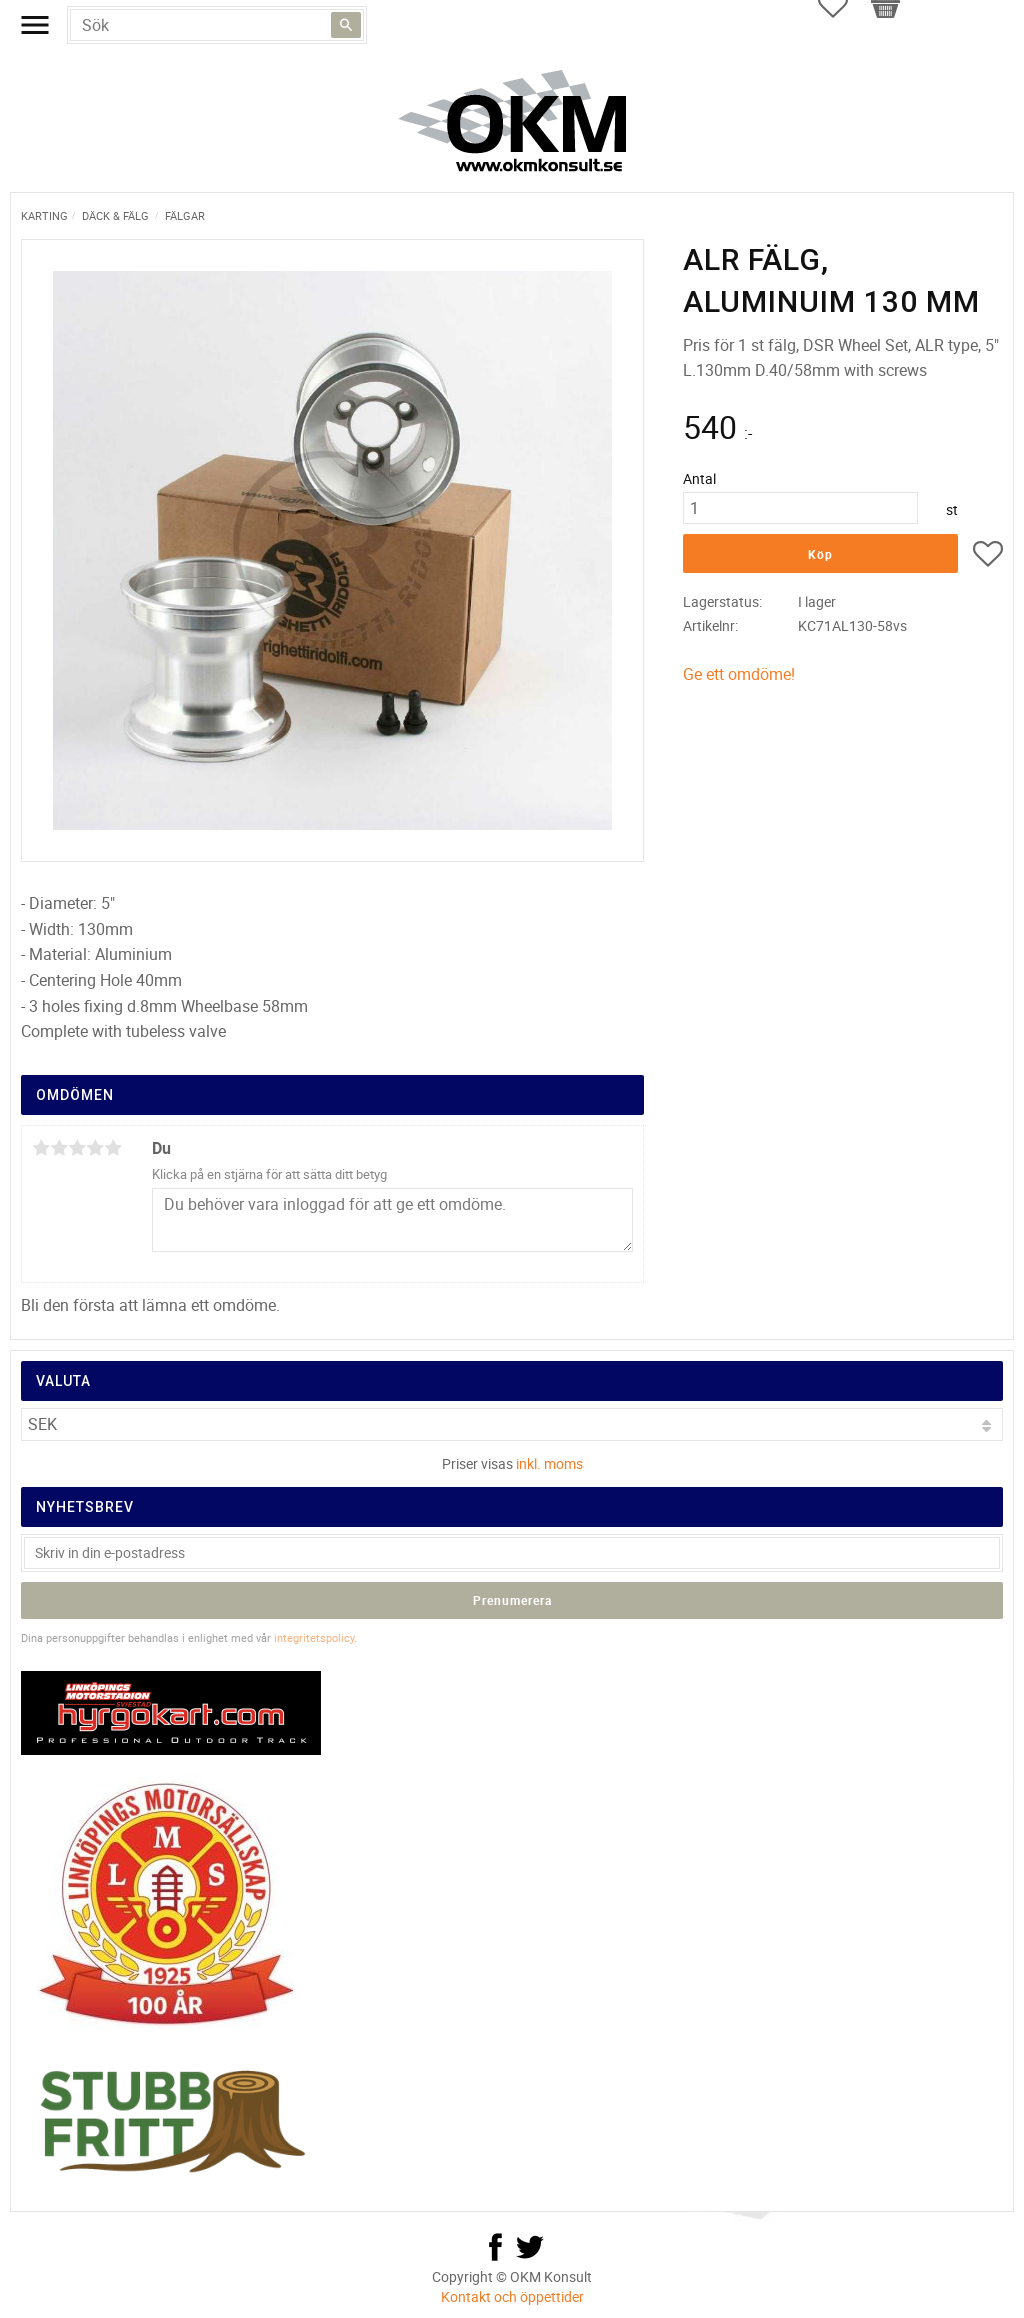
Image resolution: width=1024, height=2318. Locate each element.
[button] (988, 557)
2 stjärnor (59, 1148)
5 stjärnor (113, 1148)
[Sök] (346, 25)
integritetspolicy (314, 1637)
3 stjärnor (77, 1148)
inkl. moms (549, 1463)
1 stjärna (41, 1148)
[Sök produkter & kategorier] (217, 25)
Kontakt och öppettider (512, 2296)
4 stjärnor (95, 1148)
